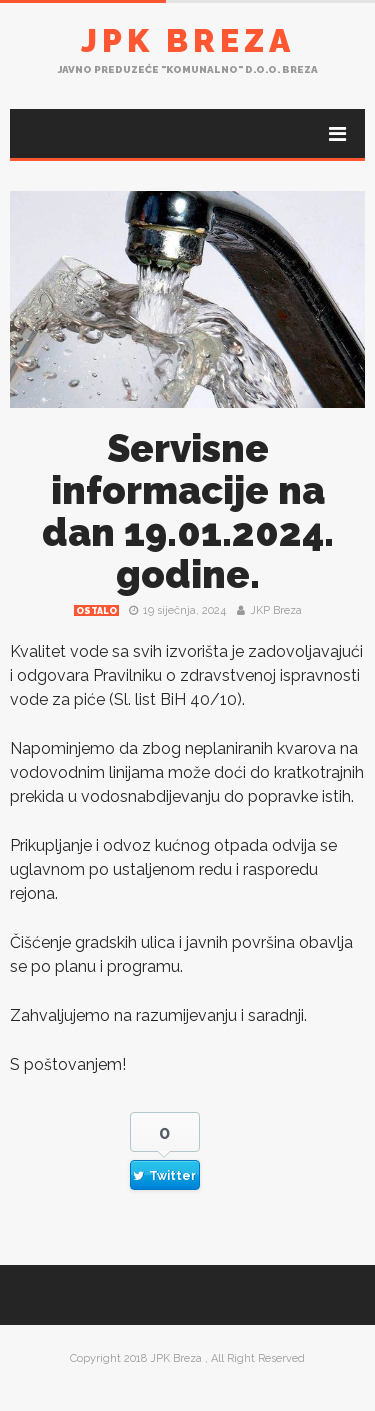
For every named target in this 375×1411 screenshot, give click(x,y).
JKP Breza (276, 610)
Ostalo (96, 611)
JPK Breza (188, 40)
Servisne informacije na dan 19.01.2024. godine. (188, 511)
